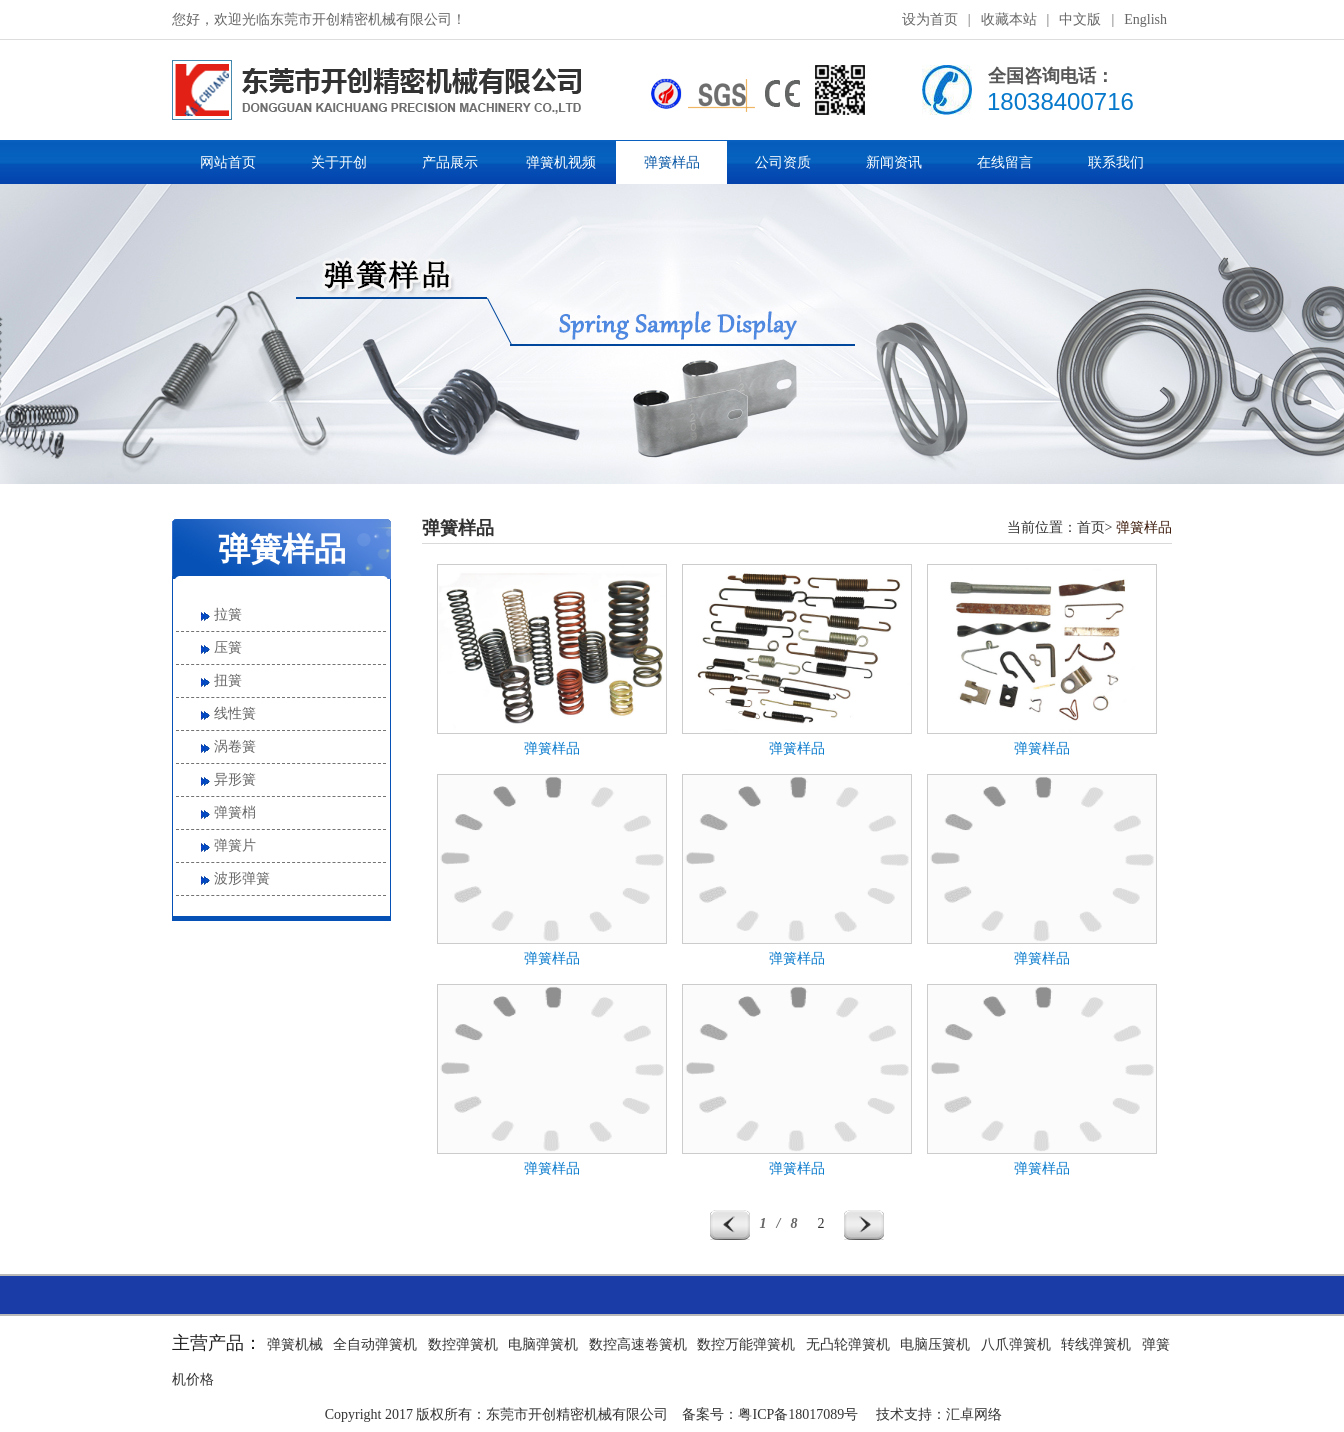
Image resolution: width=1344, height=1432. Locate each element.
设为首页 (930, 19)
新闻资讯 (894, 162)
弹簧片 (235, 845)
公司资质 (783, 162)
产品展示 (450, 162)
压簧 (228, 647)
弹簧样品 (672, 162)
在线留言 (1005, 162)
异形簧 (235, 779)
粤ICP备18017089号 (798, 1414)
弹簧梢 (235, 812)
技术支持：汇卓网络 (939, 1414)
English (1145, 19)
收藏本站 (1009, 19)
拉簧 (228, 614)
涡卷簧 (235, 746)
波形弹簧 (242, 878)
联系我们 (1116, 162)
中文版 (1080, 19)
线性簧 (235, 713)
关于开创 (339, 162)
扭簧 (228, 680)
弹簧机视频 (561, 162)
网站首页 (228, 162)
